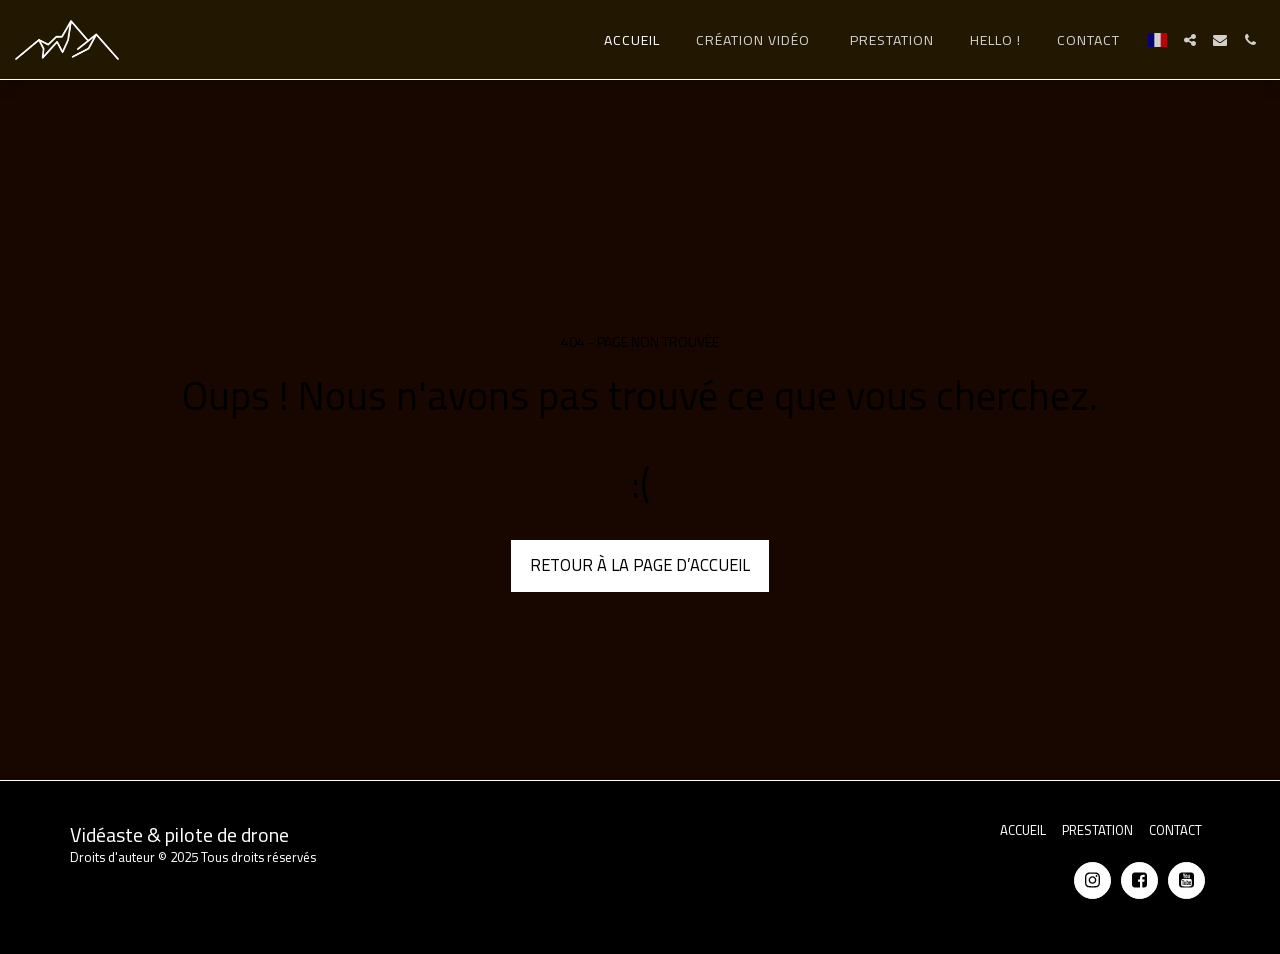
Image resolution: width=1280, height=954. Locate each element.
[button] (1190, 40)
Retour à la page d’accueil (640, 565)
